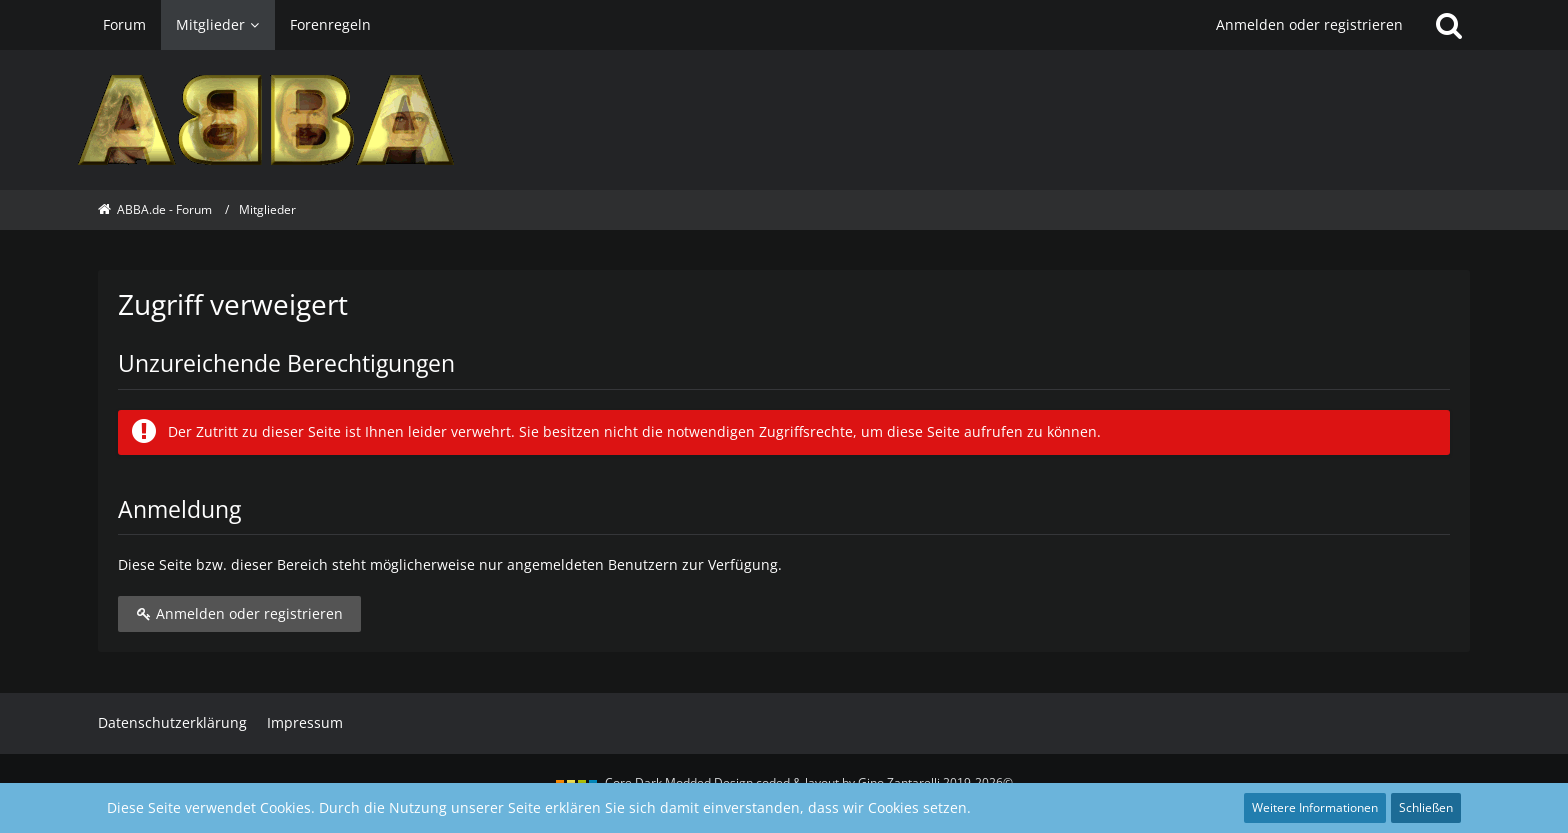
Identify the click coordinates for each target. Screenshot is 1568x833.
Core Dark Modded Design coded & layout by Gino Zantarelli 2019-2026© (809, 782)
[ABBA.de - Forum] (783, 120)
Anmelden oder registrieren (1309, 24)
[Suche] (1449, 25)
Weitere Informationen (1315, 807)
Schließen (1426, 807)
